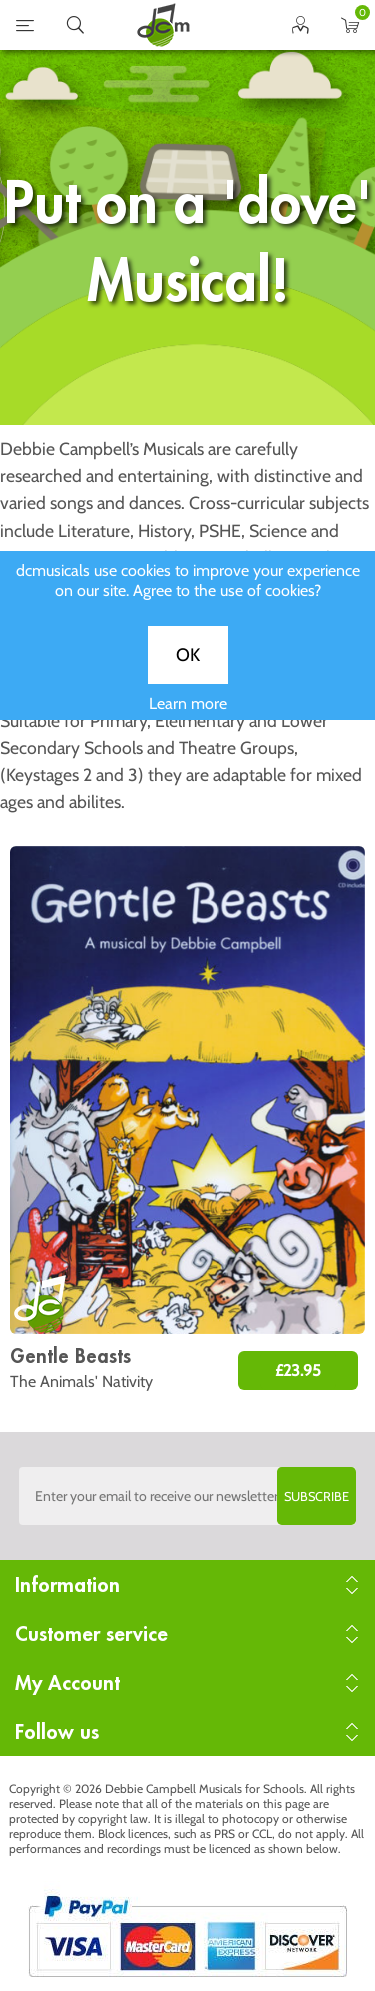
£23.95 (298, 1370)
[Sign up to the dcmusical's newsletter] (188, 1496)
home (163, 25)
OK (188, 672)
